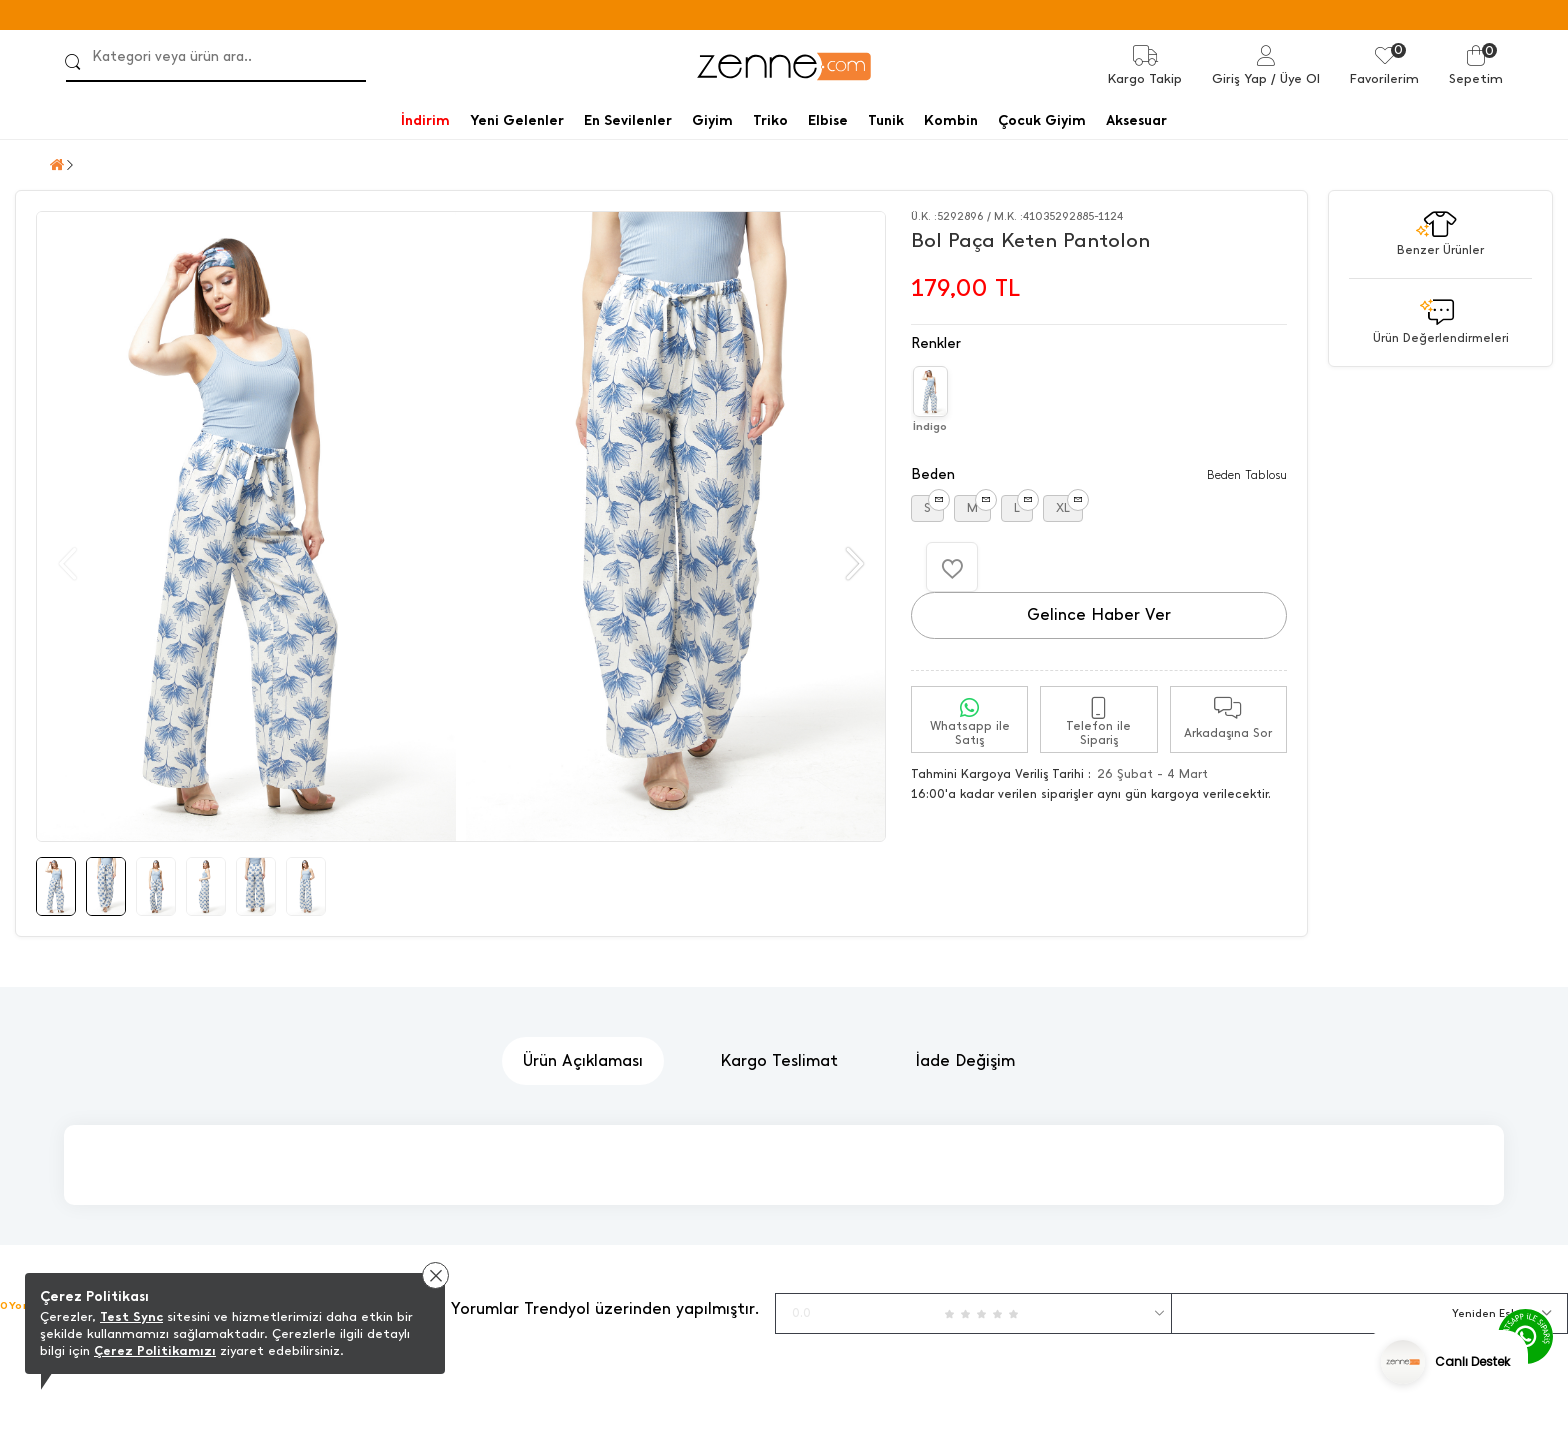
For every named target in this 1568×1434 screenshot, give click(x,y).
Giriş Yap (1239, 78)
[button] (852, 564)
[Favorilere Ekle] (952, 567)
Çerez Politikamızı (155, 1350)
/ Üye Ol (1295, 78)
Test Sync (131, 1316)
